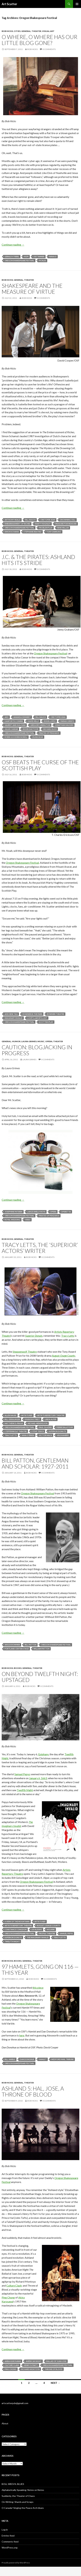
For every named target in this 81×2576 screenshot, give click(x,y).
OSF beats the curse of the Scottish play (40, 765)
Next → (55, 2382)
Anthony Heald (12, 520)
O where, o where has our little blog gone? (39, 40)
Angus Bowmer (12, 1645)
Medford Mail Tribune (62, 2059)
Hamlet (43, 2059)
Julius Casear (11, 729)
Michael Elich (50, 729)
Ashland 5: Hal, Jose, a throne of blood (33, 2091)
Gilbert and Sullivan (15, 725)
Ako (6, 717)
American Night (34, 2361)
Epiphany (43, 1754)
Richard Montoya (30, 2369)
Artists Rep (26, 1415)
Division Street (32, 1419)
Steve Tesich (37, 1431)
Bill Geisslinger (12, 1419)
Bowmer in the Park (32, 1014)
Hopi (26, 256)
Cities (17, 31)
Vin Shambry (63, 1435)
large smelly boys (36, 1212)
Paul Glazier (45, 1427)
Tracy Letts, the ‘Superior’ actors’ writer (40, 1247)
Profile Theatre (47, 1933)
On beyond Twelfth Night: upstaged (40, 1676)
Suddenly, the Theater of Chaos (18, 2496)
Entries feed (8, 2535)
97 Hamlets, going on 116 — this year (40, 1969)
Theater (36, 31)
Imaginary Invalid (13, 1018)
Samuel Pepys (22, 1774)
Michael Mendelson (38, 1423)
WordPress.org (9, 2547)
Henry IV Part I (31, 2365)
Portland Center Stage (16, 1649)
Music (40, 1041)
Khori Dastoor (30, 729)
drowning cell (68, 520)
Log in (5, 2529)
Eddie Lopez (50, 721)
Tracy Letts (67, 1335)
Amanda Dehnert (22, 717)
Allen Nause (10, 1415)
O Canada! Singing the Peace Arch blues (23, 2507)
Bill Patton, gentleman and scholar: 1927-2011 (35, 1463)
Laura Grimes (29, 1041)
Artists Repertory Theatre (51, 1415)
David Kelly (33, 721)
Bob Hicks (7, 31)
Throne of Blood (53, 2369)
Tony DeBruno (53, 532)
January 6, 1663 (38, 1778)
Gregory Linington (40, 725)
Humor (16, 1041)
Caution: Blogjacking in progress (37, 1050)
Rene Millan (63, 528)
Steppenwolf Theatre (25, 1351)
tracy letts (10, 1435)
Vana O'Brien (27, 1435)
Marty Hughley (43, 524)
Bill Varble (9, 2059)
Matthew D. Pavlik (13, 1423)
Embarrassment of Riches (17, 524)
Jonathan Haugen (64, 725)
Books (17, 1668)
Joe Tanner (38, 256)
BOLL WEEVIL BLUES (13, 2484)
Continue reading (13, 244)
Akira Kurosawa (12, 2361)
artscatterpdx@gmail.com (15, 2403)
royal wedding (12, 1220)
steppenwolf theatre (15, 1431)
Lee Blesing (36, 1929)
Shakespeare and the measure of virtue (32, 288)
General (26, 31)
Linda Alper (50, 1419)
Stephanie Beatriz (33, 532)
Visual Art (48, 31)
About (5, 2423)
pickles (42, 260)
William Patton (41, 1649)
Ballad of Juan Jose (56, 2361)
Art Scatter (9, 4)
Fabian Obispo (67, 721)
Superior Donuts (57, 1431)
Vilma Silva (37, 737)
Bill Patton (30, 1645)
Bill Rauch (30, 520)
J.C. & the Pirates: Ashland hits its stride (38, 560)
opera (48, 1041)
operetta (66, 1212)
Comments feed (10, 2541)
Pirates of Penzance (49, 733)
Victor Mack (45, 1435)
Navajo (53, 256)
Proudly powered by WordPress (16, 2562)
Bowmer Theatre (55, 1014)
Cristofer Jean (47, 520)
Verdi (27, 1220)
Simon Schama (11, 532)
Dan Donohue (27, 2059)
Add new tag (11, 1014)
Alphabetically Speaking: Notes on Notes (23, 2490)
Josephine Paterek (13, 1212)
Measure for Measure (66, 524)
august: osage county (48, 1925)
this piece (38, 1987)
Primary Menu (77, 4)
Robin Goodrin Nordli (15, 737)
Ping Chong (8, 2297)
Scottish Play (46, 1022)
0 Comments (49, 49)
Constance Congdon (15, 1929)
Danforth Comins (13, 721)
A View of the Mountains (17, 1921)
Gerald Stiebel (11, 256)
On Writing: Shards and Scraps (17, 2501)
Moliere (51, 1929)
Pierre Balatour (64, 1427)
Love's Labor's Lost (37, 1018)
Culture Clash (14, 2285)
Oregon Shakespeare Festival (19, 260)
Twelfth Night (25, 1790)
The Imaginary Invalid (38, 1937)
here (21, 2035)
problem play (46, 528)
